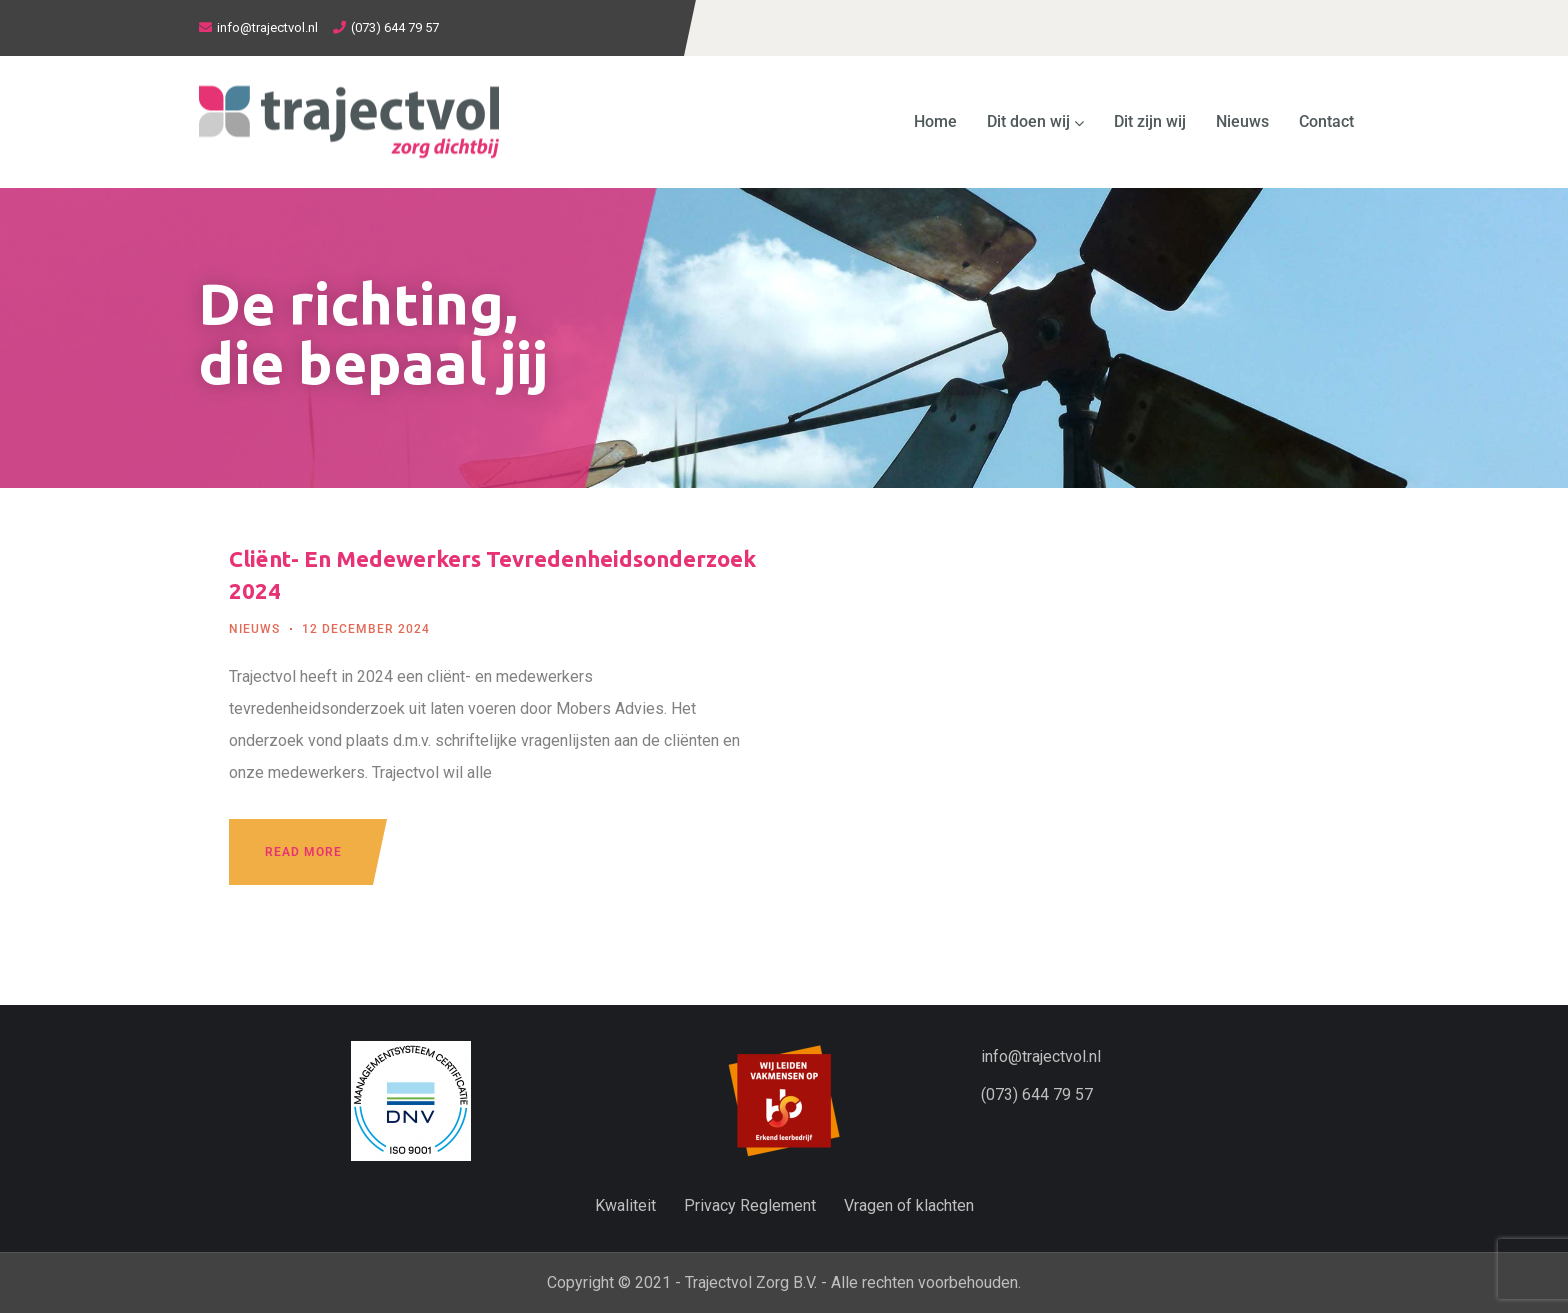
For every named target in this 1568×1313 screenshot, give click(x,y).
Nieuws (1242, 121)
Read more (303, 852)
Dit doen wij (1035, 121)
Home (935, 121)
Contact (1326, 121)
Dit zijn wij (1150, 121)
